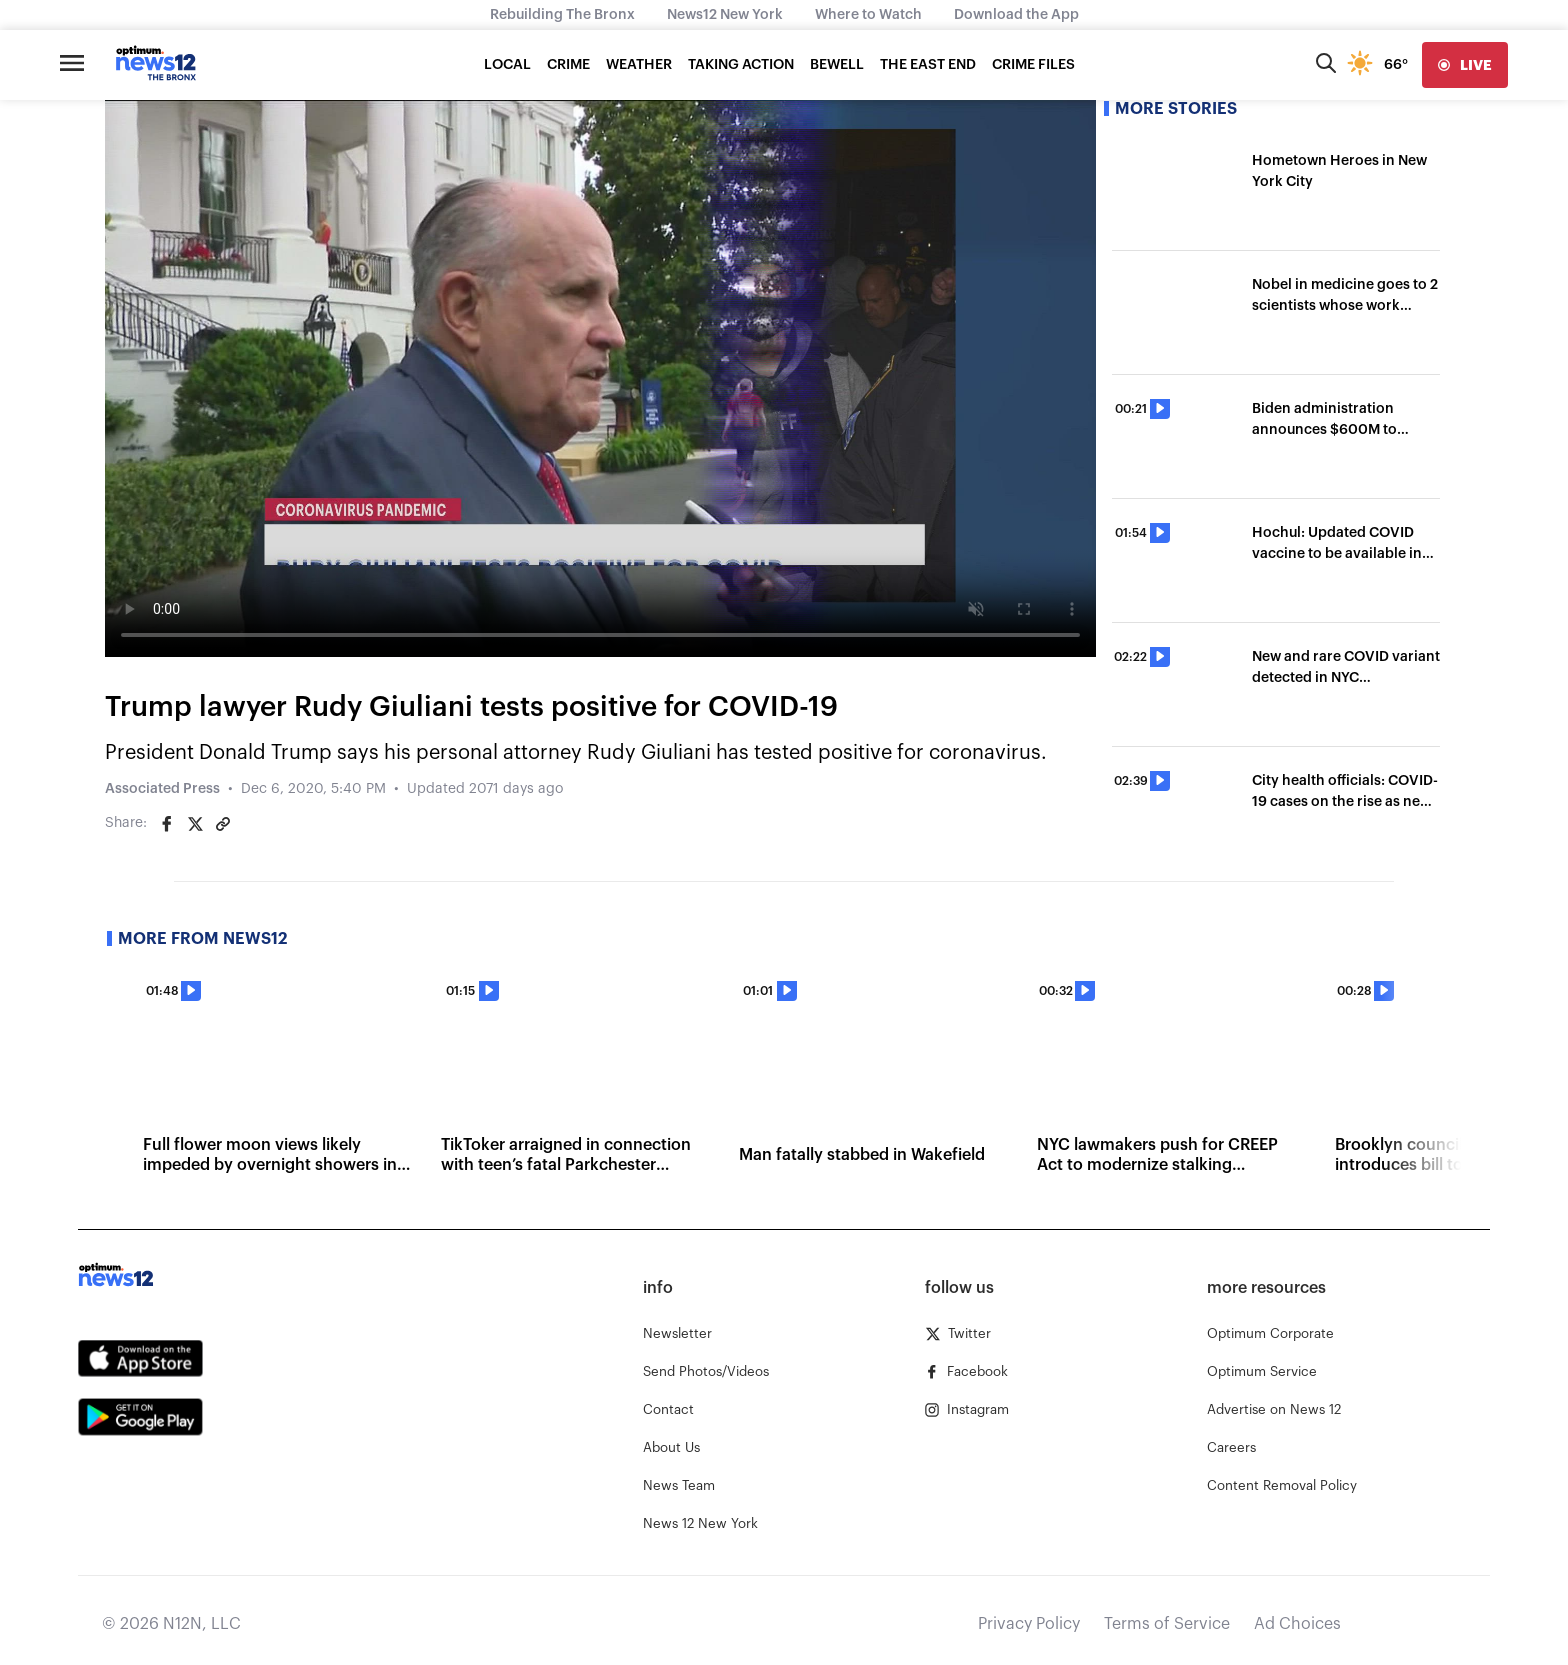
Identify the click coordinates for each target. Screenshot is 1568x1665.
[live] (1465, 65)
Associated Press (162, 789)
